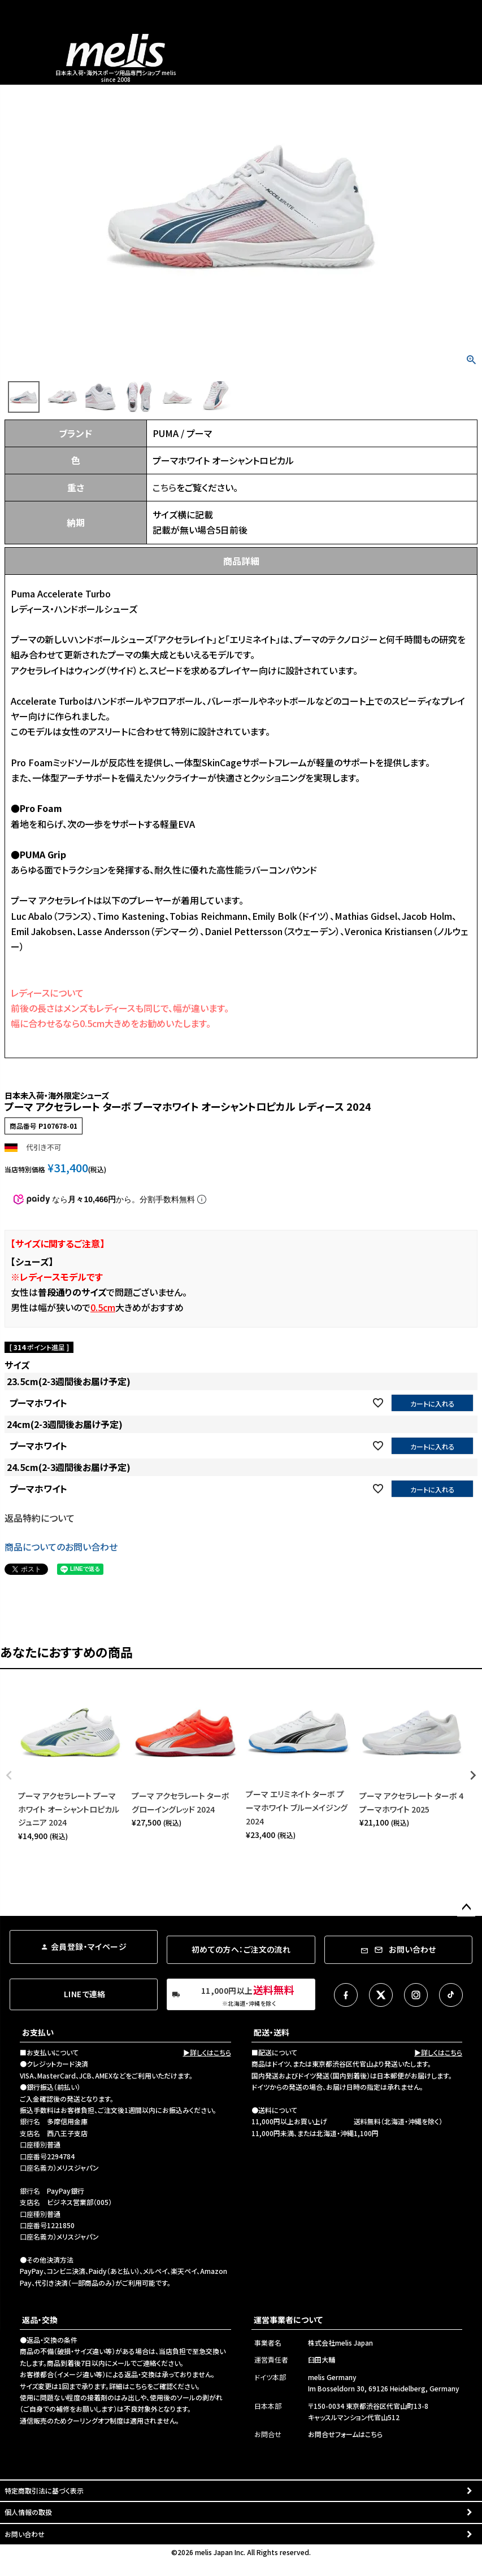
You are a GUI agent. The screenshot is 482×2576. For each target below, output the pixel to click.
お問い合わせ (25, 2534)
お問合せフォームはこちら (345, 2434)
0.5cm (102, 1307)
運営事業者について (288, 2319)
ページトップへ (466, 1907)
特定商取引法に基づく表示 (44, 2490)
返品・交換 (40, 2319)
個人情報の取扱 (28, 2512)
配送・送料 (271, 2032)
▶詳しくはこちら (207, 2052)
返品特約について (40, 1518)
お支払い (38, 2032)
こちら (164, 487)
